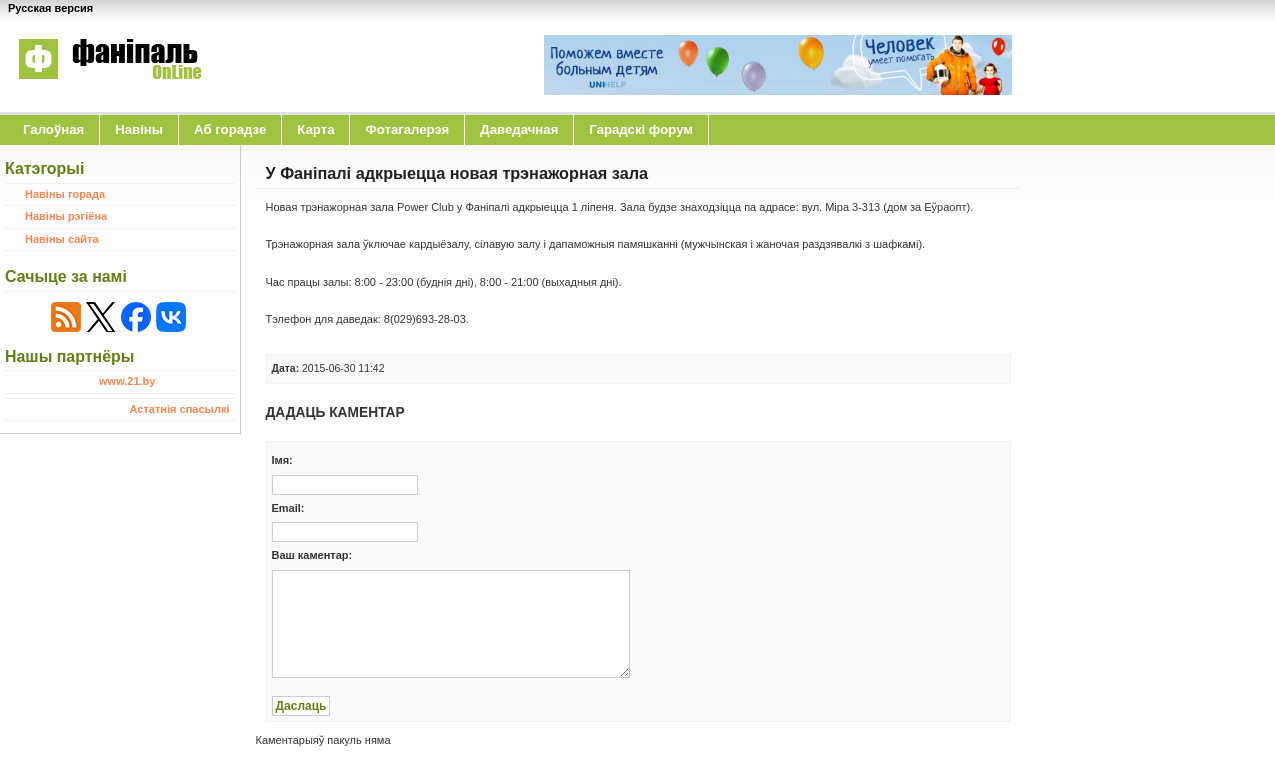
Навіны (139, 129)
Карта (315, 129)
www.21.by (127, 381)
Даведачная (519, 129)
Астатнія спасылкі (180, 409)
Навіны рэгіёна (66, 216)
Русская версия (50, 8)
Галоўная (53, 129)
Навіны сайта (62, 239)
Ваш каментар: (312, 555)
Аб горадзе (230, 129)
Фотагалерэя (407, 129)
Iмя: (282, 460)
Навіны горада (65, 194)
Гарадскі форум (641, 129)
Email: (288, 508)
